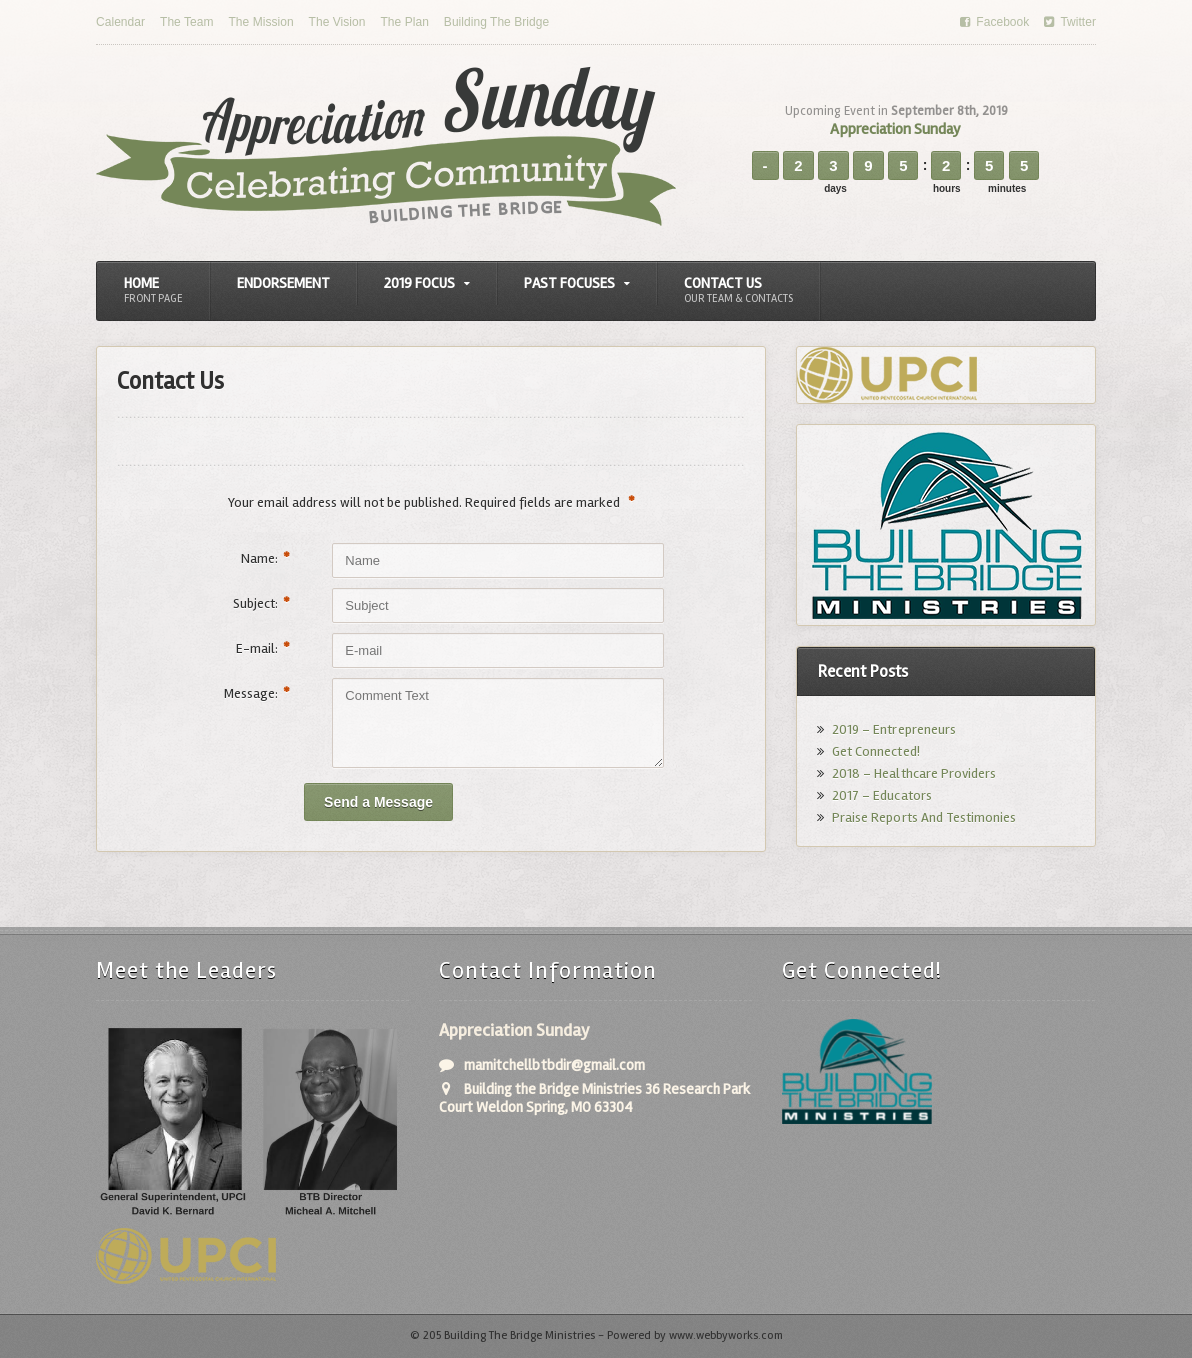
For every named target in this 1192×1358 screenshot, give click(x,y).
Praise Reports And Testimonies (923, 817)
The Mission (260, 22)
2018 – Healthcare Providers (913, 773)
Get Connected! (875, 751)
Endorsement (283, 283)
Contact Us (738, 290)
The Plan (403, 22)
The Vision (336, 22)
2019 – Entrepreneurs (893, 729)
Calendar (120, 22)
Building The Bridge (494, 22)
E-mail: (263, 648)
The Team (186, 22)
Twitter (1070, 22)
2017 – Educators (881, 795)
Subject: (261, 603)
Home (153, 290)
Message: (257, 693)
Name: (265, 558)
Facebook (995, 22)
